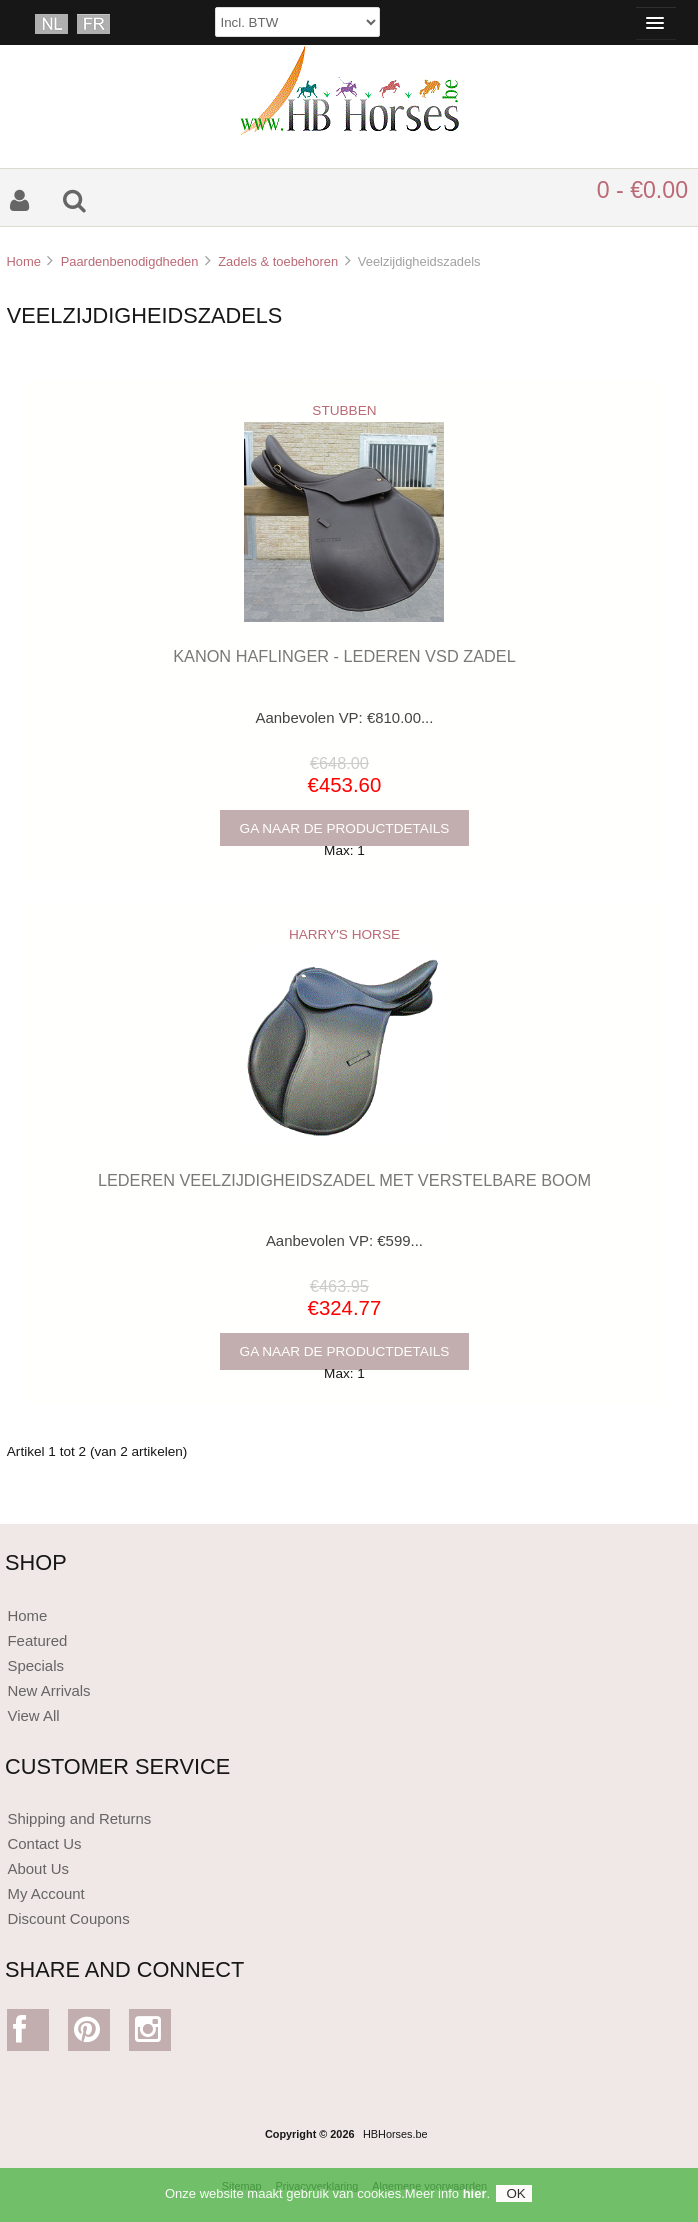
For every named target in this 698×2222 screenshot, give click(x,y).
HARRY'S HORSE (344, 934)
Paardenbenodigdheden (130, 261)
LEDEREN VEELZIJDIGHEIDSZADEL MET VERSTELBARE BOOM (344, 1180)
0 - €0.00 (642, 190)
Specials (35, 1665)
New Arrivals (48, 1690)
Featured (37, 1640)
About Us (38, 1868)
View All (33, 1715)
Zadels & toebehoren (278, 261)
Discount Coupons (68, 1918)
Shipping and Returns (79, 1818)
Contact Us (44, 1843)
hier (475, 2198)
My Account (45, 1893)
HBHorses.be (395, 2134)
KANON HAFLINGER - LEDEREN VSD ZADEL (344, 656)
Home (23, 261)
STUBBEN (344, 410)
